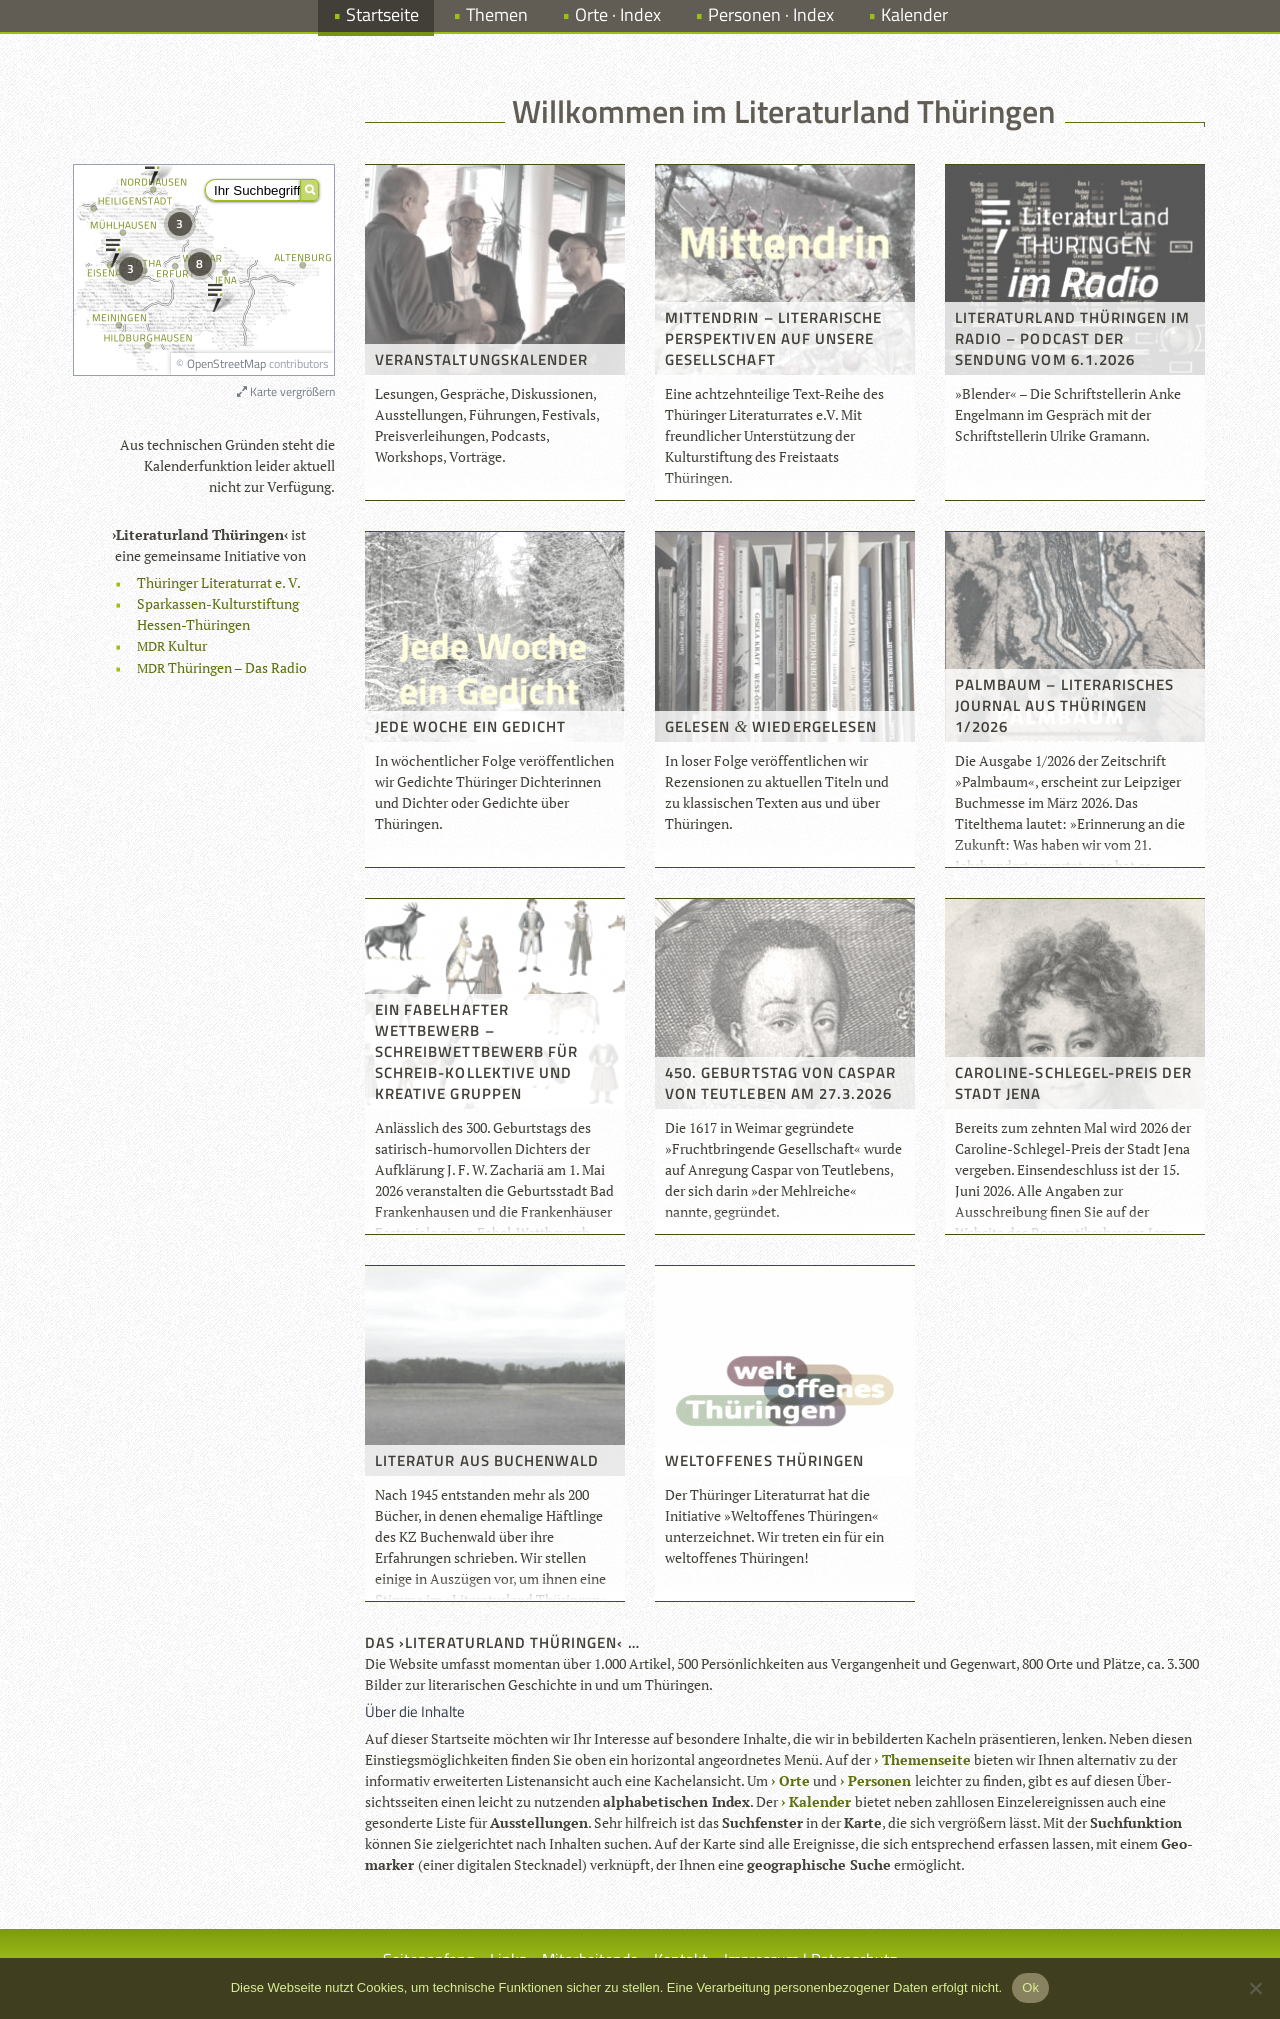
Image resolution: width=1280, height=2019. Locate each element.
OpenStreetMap (226, 363)
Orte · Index (618, 14)
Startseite (382, 14)
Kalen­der (820, 1801)
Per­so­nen (879, 1780)
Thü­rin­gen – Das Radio (222, 667)
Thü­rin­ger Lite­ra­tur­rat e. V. (219, 582)
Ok (1030, 1987)
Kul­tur (172, 645)
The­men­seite (926, 1759)
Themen (497, 14)
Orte (794, 1780)
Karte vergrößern (286, 391)
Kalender (914, 14)
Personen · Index (771, 14)
